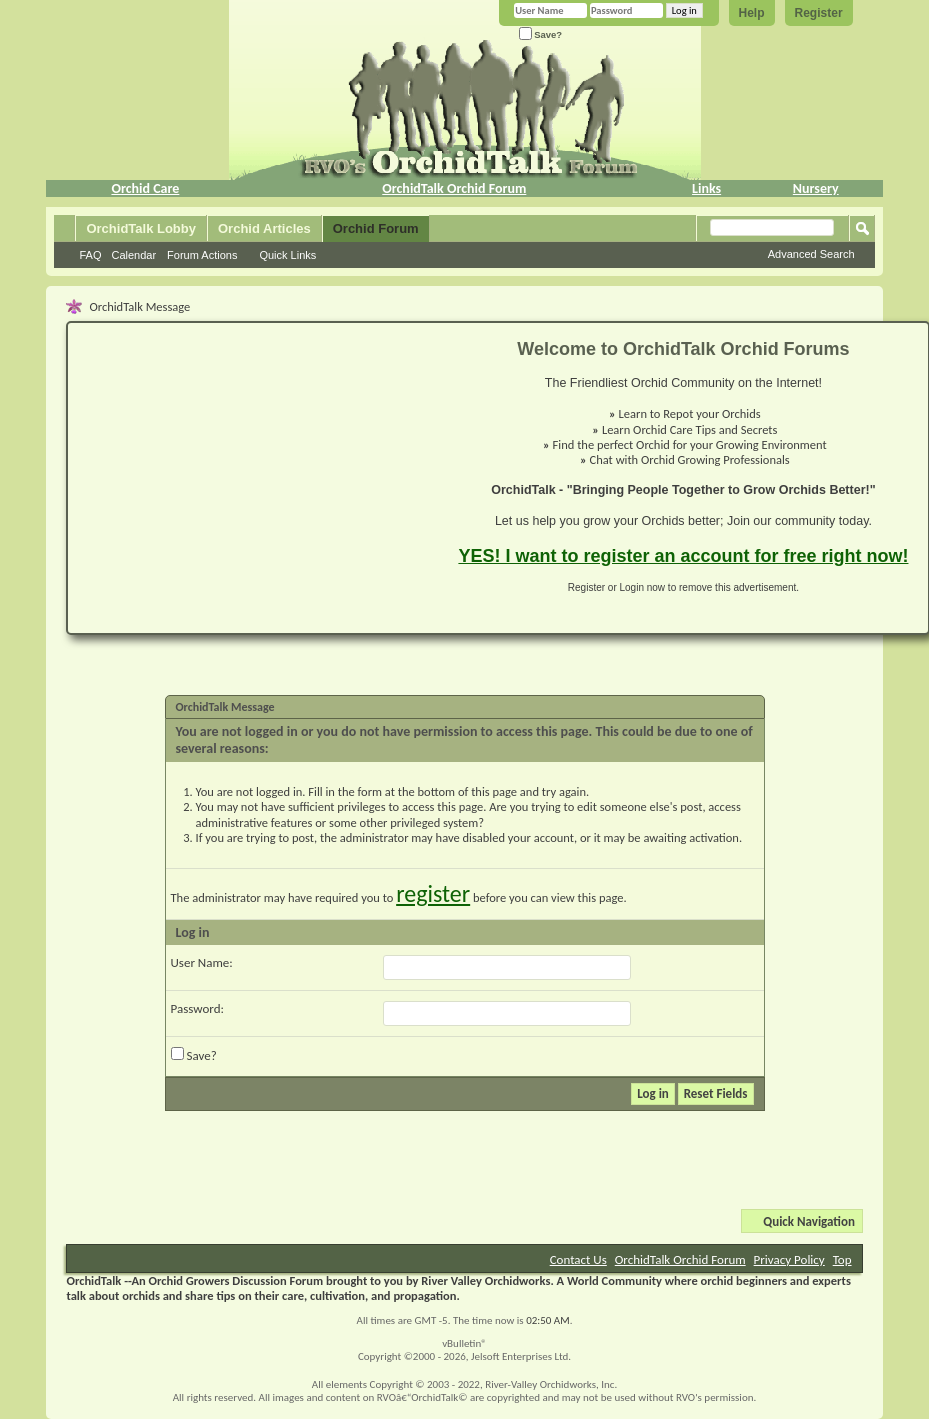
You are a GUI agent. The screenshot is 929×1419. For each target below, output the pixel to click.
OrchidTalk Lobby (141, 228)
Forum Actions (202, 255)
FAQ (90, 255)
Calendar (133, 255)
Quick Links (287, 255)
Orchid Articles (264, 228)
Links (706, 188)
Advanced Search (811, 254)
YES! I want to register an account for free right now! (683, 556)
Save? (541, 34)
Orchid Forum (376, 228)
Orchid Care (145, 188)
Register (819, 13)
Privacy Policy (789, 1259)
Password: (197, 1008)
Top (842, 1259)
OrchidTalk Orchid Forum (454, 188)
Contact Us (578, 1259)
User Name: (202, 962)
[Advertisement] (251, 478)
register (433, 893)
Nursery (816, 188)
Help (752, 13)
